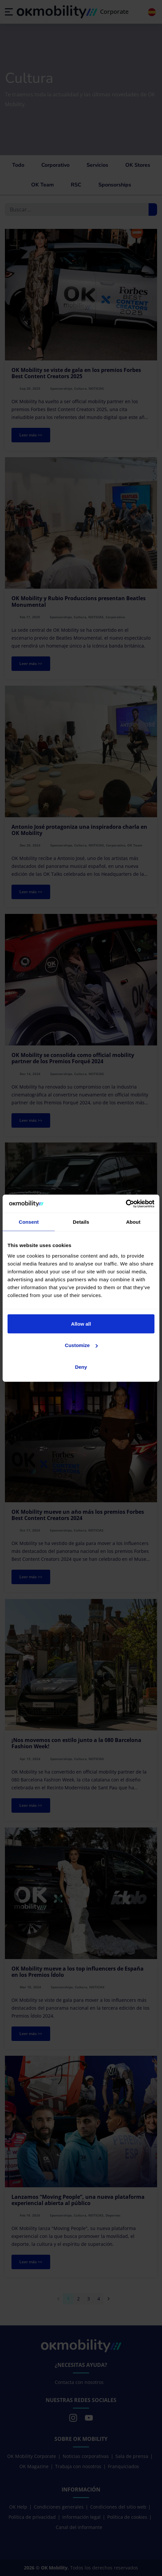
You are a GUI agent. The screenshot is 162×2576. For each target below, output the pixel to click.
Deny (81, 1366)
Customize (81, 1345)
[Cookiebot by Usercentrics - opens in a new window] (125, 1203)
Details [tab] (81, 1222)
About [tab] (133, 1222)
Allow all (81, 1323)
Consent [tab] (29, 1222)
